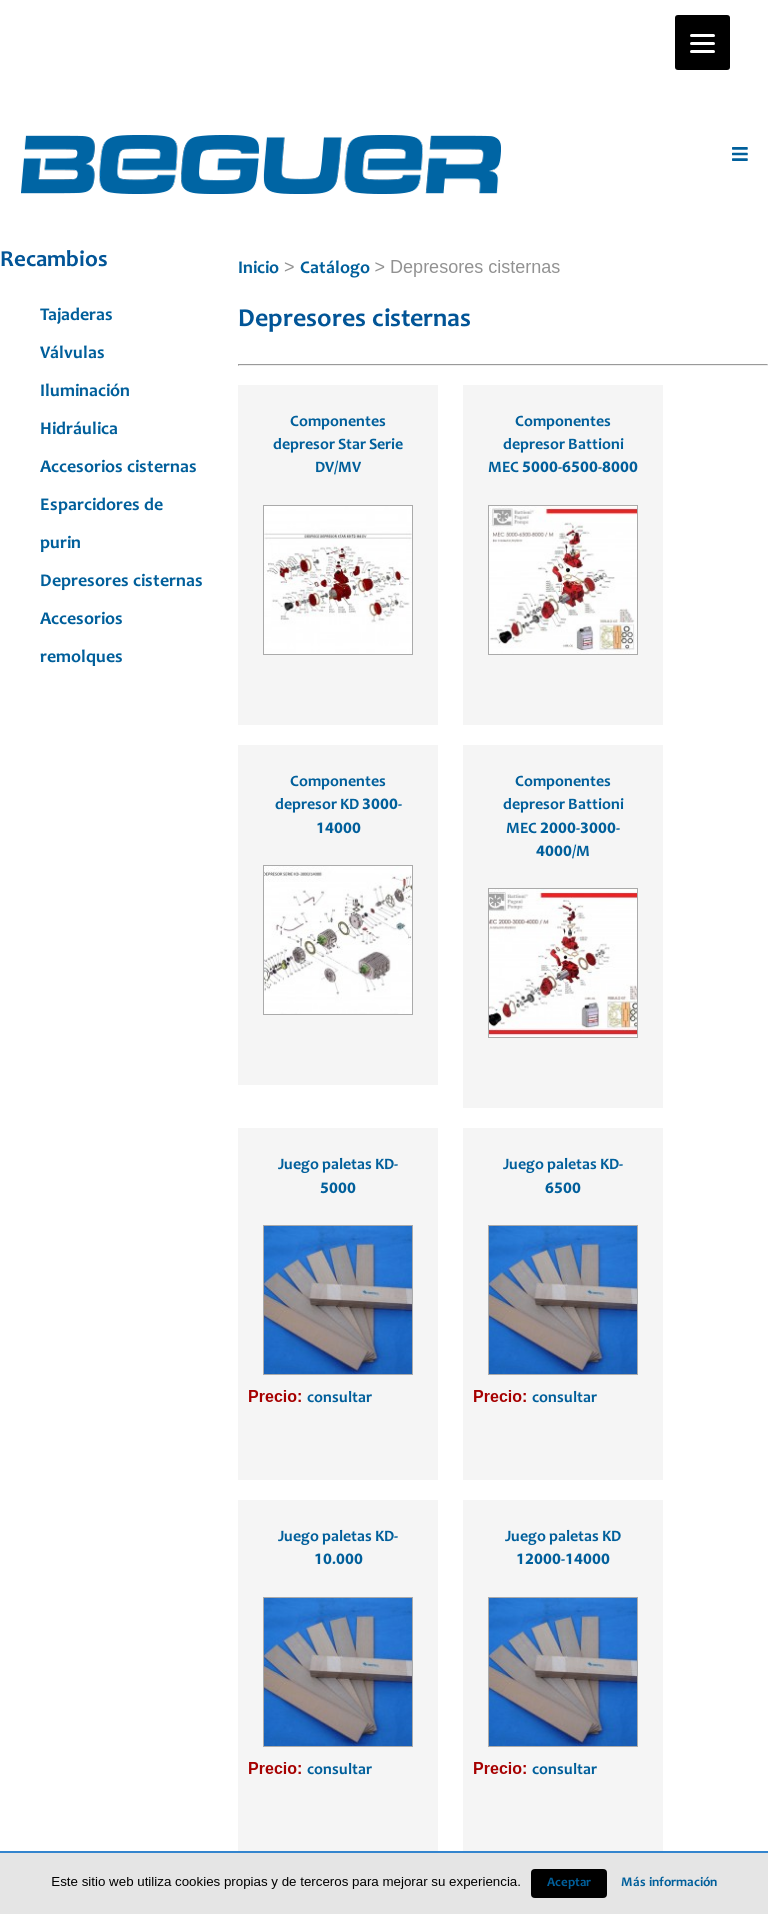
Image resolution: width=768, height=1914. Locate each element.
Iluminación (85, 392)
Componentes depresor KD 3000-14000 (338, 805)
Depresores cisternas (121, 582)
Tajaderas (76, 316)
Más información (669, 1883)
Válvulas (72, 354)
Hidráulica (79, 430)
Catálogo (335, 269)
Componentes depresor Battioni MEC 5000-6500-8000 (563, 445)
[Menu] (702, 42)
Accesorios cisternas (118, 468)
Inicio (258, 269)
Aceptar (569, 1883)
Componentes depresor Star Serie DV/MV (338, 445)
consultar (339, 1398)
